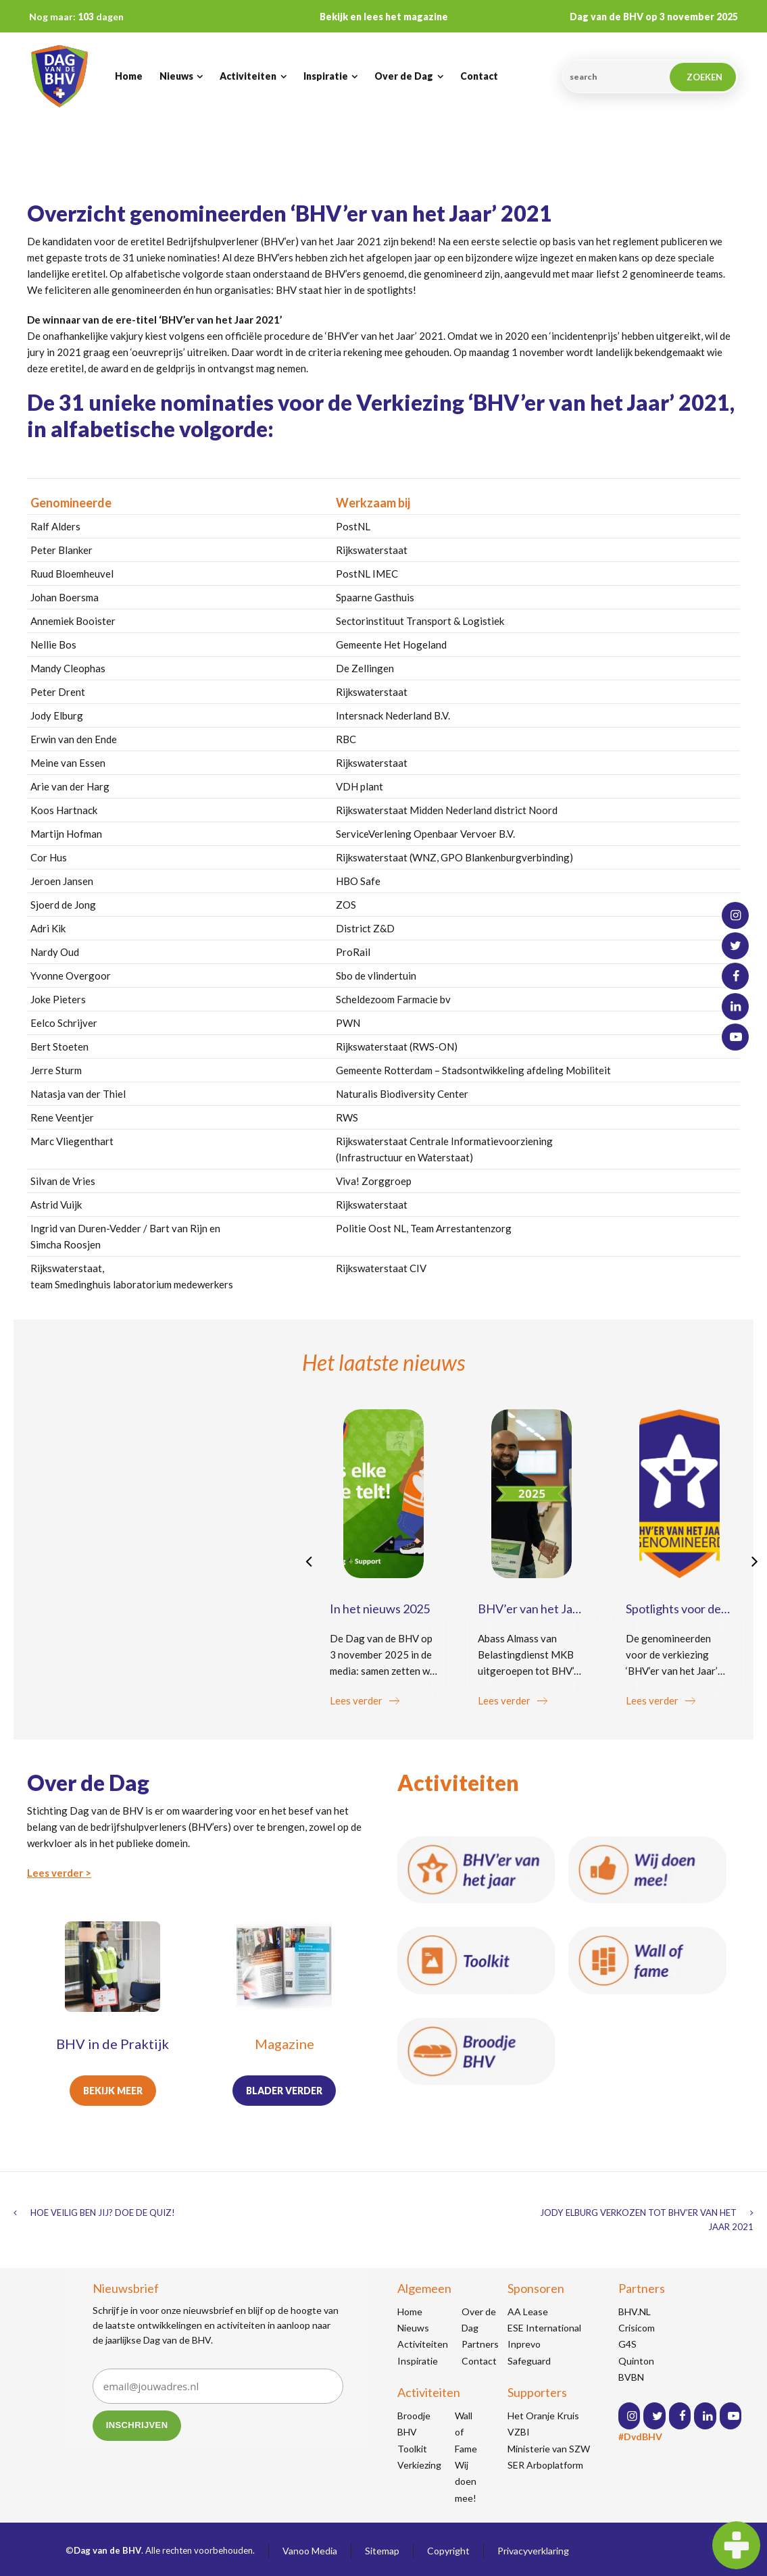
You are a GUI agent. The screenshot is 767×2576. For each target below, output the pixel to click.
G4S (627, 2344)
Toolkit (412, 2448)
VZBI (519, 2432)
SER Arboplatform (545, 2465)
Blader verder (284, 2090)
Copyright (448, 2550)
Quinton (636, 2361)
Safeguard (529, 2361)
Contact (479, 2361)
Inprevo (524, 2344)
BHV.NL (634, 2311)
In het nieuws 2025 (380, 1608)
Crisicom (636, 2327)
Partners (480, 2344)
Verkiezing (419, 2465)
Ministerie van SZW (549, 2448)
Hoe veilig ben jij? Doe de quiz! (102, 2212)
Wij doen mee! (465, 2481)
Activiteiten (422, 2344)
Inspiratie (417, 2361)
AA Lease (528, 2311)
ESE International (544, 2327)
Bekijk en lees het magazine (384, 16)
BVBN (631, 2377)
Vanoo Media (309, 2550)
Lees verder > (59, 1873)
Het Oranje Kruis (543, 2415)
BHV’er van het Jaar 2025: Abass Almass (530, 1616)
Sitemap (382, 2550)
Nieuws (413, 2327)
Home (409, 2311)
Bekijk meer (113, 2090)
